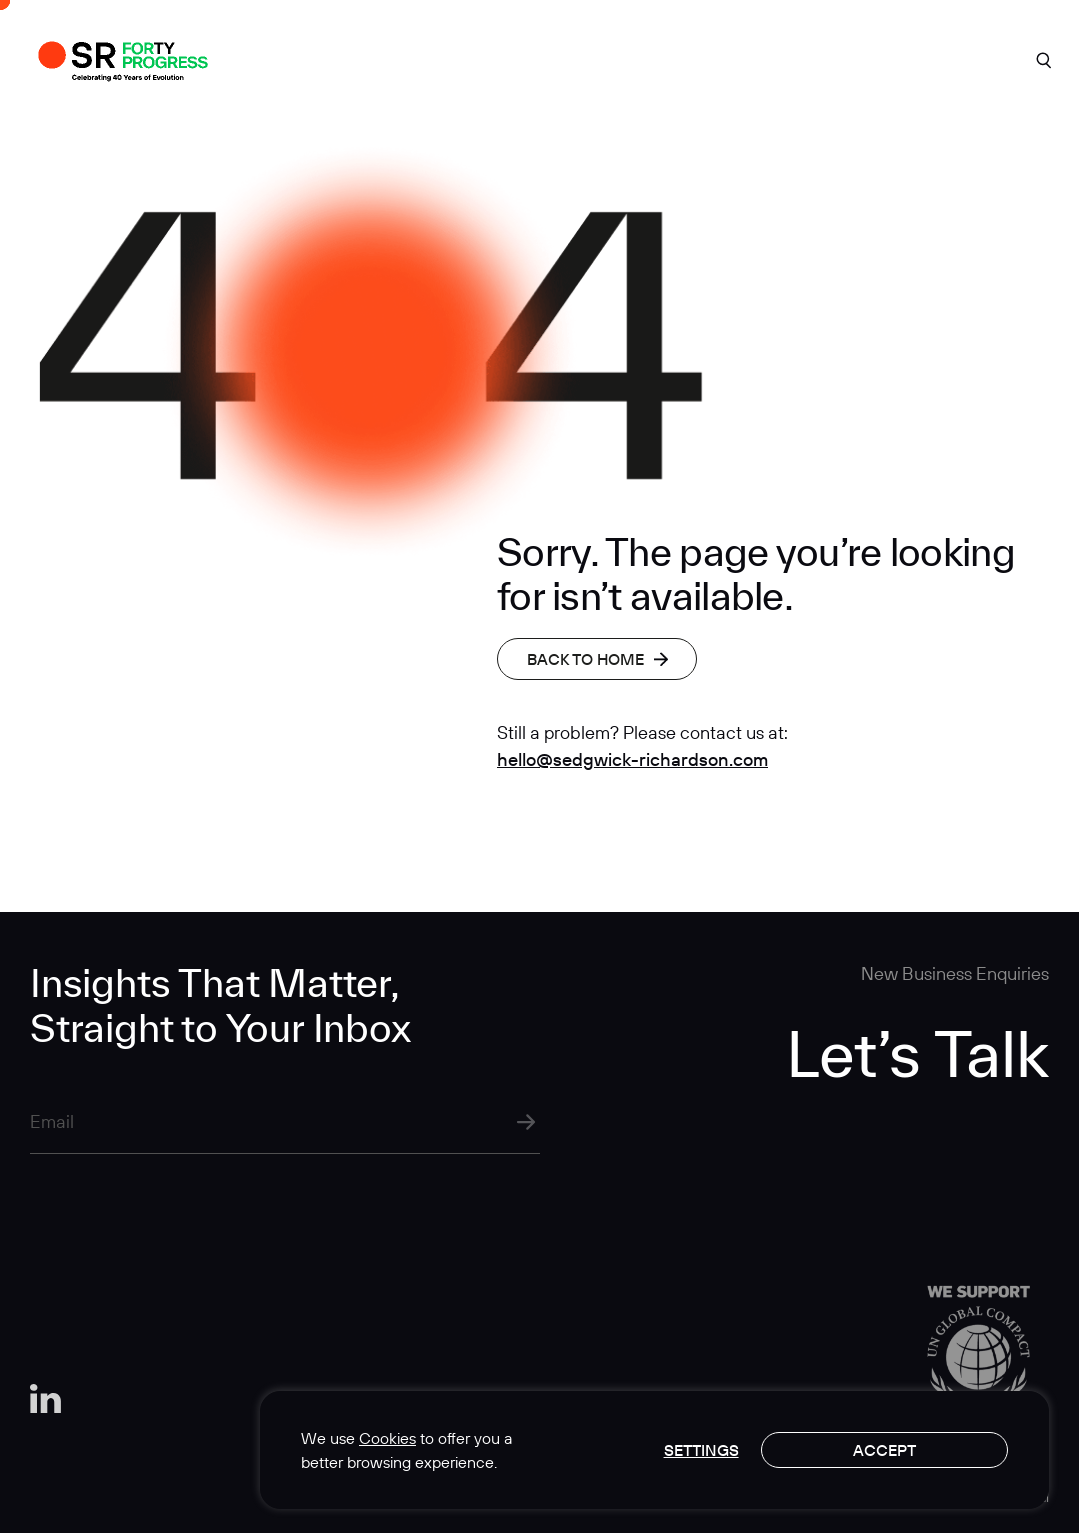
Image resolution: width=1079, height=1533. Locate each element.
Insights (668, 58)
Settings (701, 1450)
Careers (798, 58)
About (400, 58)
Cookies (387, 1438)
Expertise (531, 58)
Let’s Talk (917, 1053)
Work (282, 58)
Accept (884, 1450)
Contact (931, 58)
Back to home (597, 659)
